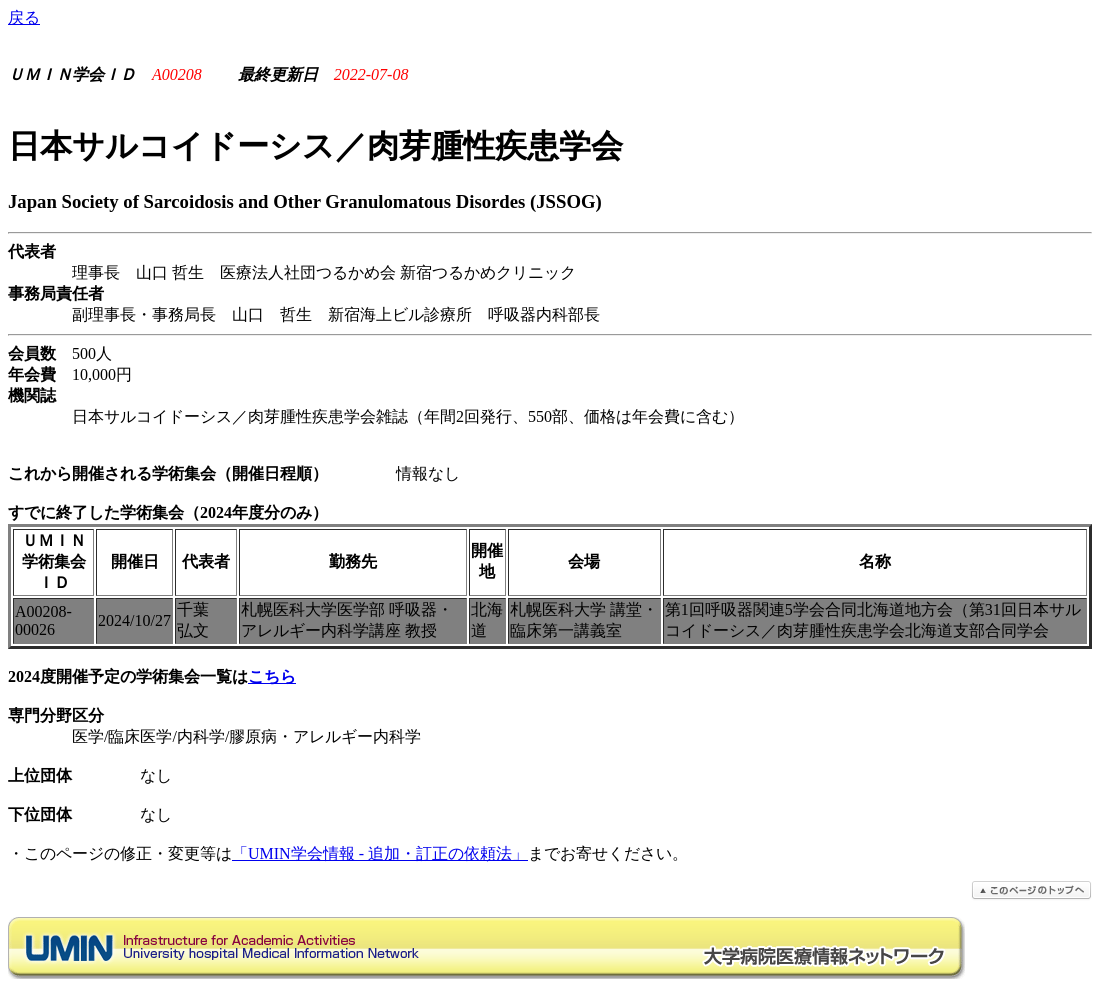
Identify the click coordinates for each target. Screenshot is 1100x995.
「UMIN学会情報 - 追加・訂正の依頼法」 (380, 853)
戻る (24, 17)
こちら (272, 676)
